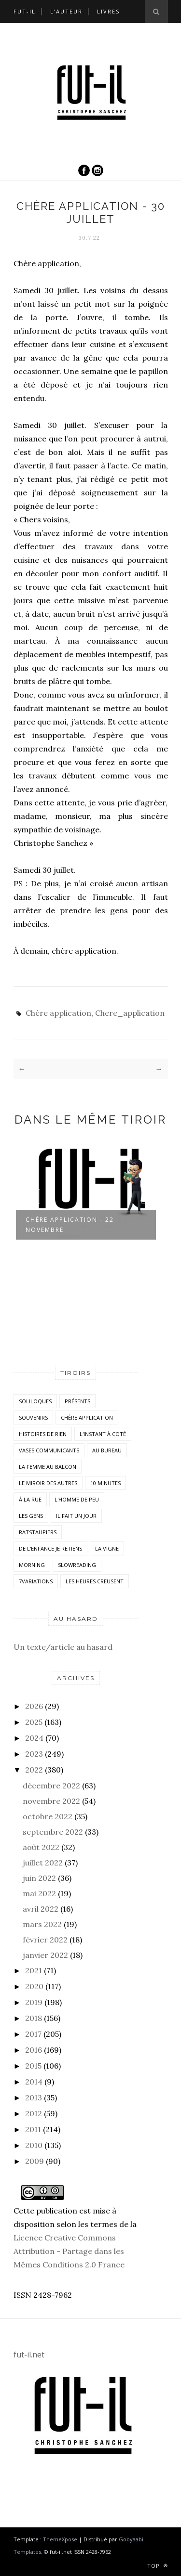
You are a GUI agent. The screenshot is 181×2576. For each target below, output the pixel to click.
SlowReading (77, 1564)
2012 (33, 2113)
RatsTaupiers (37, 1532)
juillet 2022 (43, 1862)
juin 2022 (39, 1878)
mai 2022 (39, 1893)
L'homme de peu (77, 1499)
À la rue (30, 1499)
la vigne (107, 1548)
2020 (34, 1986)
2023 (34, 1754)
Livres (108, 11)
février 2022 (45, 1939)
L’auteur (66, 11)
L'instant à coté (103, 1433)
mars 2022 (42, 1924)
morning (32, 1564)
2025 (33, 1722)
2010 (33, 2145)
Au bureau (107, 1450)
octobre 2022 (47, 1816)
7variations (36, 1581)
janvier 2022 (45, 1955)
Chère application (58, 1013)
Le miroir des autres (48, 1483)
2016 (33, 2050)
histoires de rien (43, 1433)
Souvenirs (33, 1417)
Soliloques (35, 1401)
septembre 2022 (53, 1832)
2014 (33, 2081)
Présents (77, 1401)
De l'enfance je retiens (50, 1548)
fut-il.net (29, 2354)
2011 (33, 2129)
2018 (33, 2018)
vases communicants (49, 1450)
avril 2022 (40, 1909)
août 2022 (41, 1847)
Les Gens (31, 1515)
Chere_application (130, 1013)
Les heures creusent (95, 1581)
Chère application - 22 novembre (70, 1225)
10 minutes (105, 1483)
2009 (34, 2161)
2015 (33, 2066)
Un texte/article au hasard (63, 1647)
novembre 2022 (51, 1801)
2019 (33, 2002)
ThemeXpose (60, 2539)
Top (157, 2565)
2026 (34, 1706)
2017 (33, 2034)
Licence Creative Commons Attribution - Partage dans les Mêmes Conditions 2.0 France (69, 2251)
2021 (33, 1970)
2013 (33, 2097)
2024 (34, 1738)
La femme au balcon (47, 1466)
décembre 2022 (51, 1785)
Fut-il (25, 11)
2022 (34, 1769)
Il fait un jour (76, 1515)
